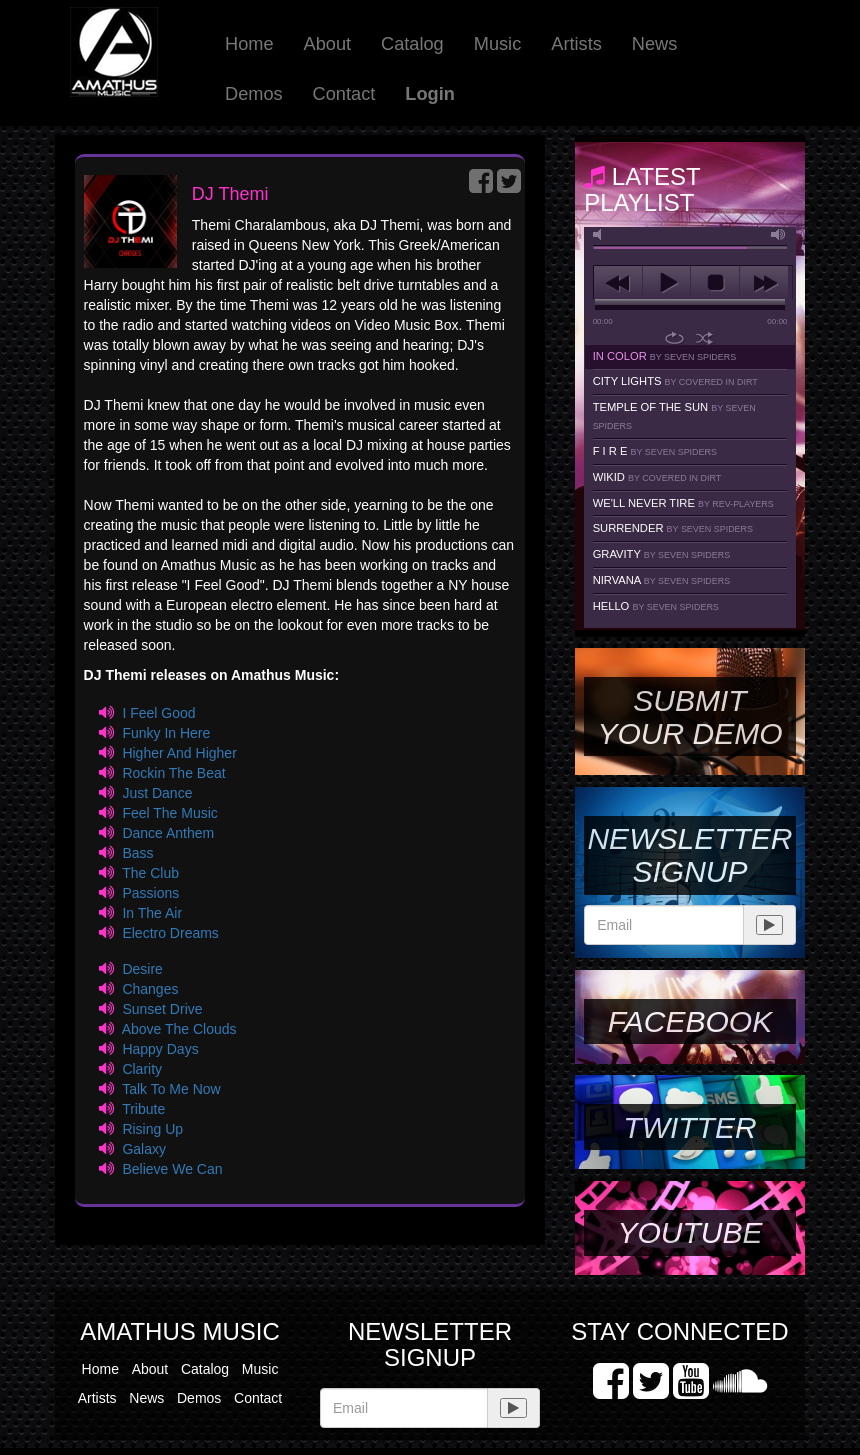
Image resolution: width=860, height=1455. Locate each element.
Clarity (142, 1069)
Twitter (689, 1127)
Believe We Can (172, 1169)
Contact (344, 94)
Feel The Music (169, 813)
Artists (576, 44)
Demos (254, 94)
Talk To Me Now (171, 1089)
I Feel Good (158, 713)
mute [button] (601, 234)
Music (498, 44)
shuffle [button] (704, 338)
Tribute (143, 1109)
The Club (150, 873)
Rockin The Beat (173, 773)
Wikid (657, 477)
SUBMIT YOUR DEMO (689, 717)
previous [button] (618, 283)
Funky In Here (166, 733)
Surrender (673, 528)
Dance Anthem (168, 833)
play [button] (667, 283)
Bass (137, 853)
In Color (665, 356)
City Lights (675, 381)
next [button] (764, 283)
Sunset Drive (162, 1009)
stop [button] (715, 283)
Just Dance (157, 793)
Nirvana (662, 580)
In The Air (152, 913)
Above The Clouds (179, 1029)
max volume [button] (779, 234)
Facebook (690, 1021)
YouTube (689, 1232)
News (654, 44)
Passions (150, 893)
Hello (656, 606)
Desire (142, 969)
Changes (150, 989)
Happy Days (160, 1049)
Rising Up (152, 1129)
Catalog (412, 44)
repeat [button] (674, 338)
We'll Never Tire (683, 503)
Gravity (662, 554)
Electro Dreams (170, 933)
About (328, 44)
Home (249, 44)
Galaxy (144, 1149)
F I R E (655, 451)
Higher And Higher (179, 753)
